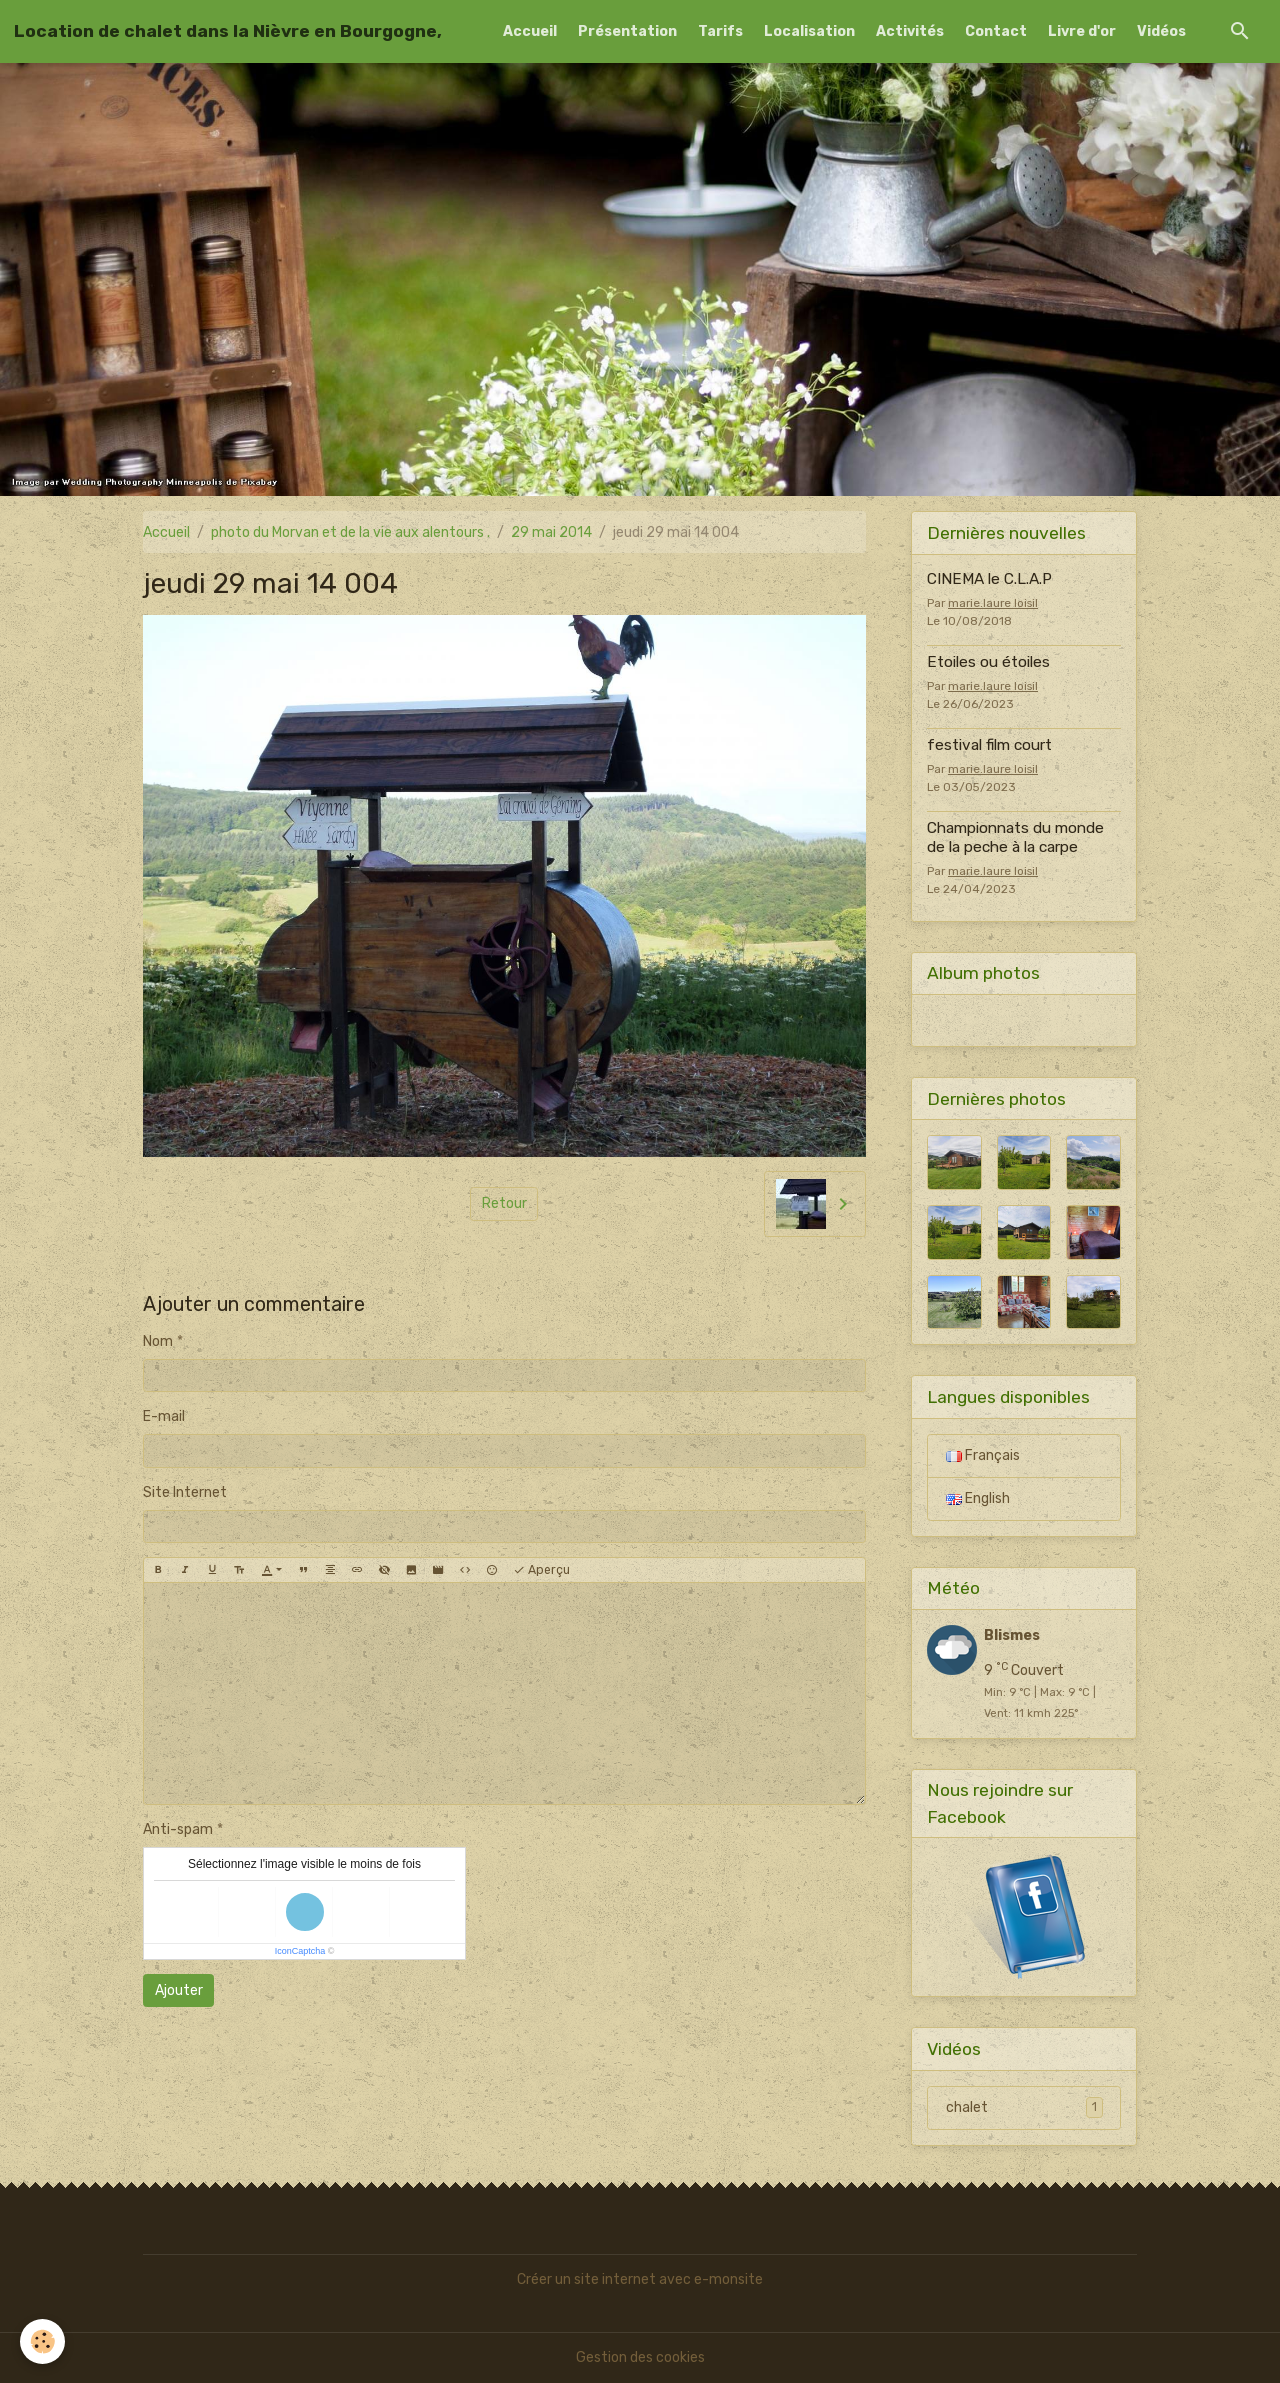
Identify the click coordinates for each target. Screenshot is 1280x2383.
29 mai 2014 (551, 532)
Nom (158, 1341)
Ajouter (179, 1990)
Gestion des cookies (640, 2357)
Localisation (809, 31)
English (978, 1498)
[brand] (228, 31)
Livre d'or (1082, 31)
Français (983, 1455)
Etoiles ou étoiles (988, 662)
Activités (910, 31)
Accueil (530, 31)
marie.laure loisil (993, 603)
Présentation (627, 31)
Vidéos (1161, 31)
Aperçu (541, 1570)
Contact (996, 31)
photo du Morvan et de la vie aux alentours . (350, 532)
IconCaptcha (300, 1951)
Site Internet (185, 1492)
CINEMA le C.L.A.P (989, 579)
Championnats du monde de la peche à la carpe (1015, 837)
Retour (504, 1203)
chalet (1024, 2107)
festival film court (989, 745)
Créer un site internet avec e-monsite (640, 2279)
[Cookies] (42, 2341)
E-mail (164, 1416)
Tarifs (720, 31)
